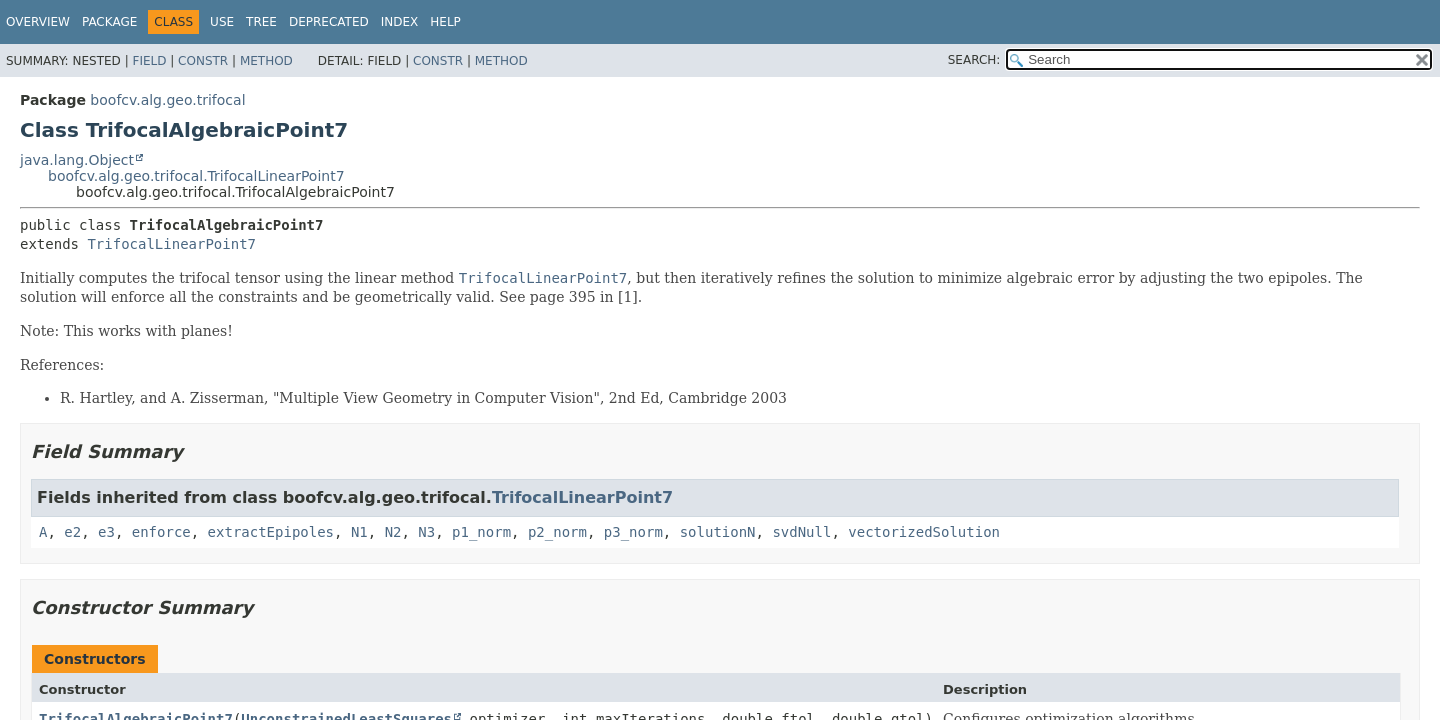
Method (266, 61)
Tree (261, 22)
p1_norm (481, 532)
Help (445, 22)
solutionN (718, 532)
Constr (203, 61)
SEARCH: (974, 60)
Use (222, 22)
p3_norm (633, 532)
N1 (359, 532)
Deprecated (329, 22)
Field (149, 61)
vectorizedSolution (924, 532)
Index (400, 22)
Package (109, 22)
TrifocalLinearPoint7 (171, 244)
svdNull (801, 532)
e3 (106, 532)
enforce (161, 532)
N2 (393, 532)
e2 (72, 532)
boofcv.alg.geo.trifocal (167, 100)
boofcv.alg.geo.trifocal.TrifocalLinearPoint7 (196, 176)
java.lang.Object (77, 160)
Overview (38, 22)
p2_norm (557, 532)
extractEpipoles (271, 532)
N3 (426, 532)
